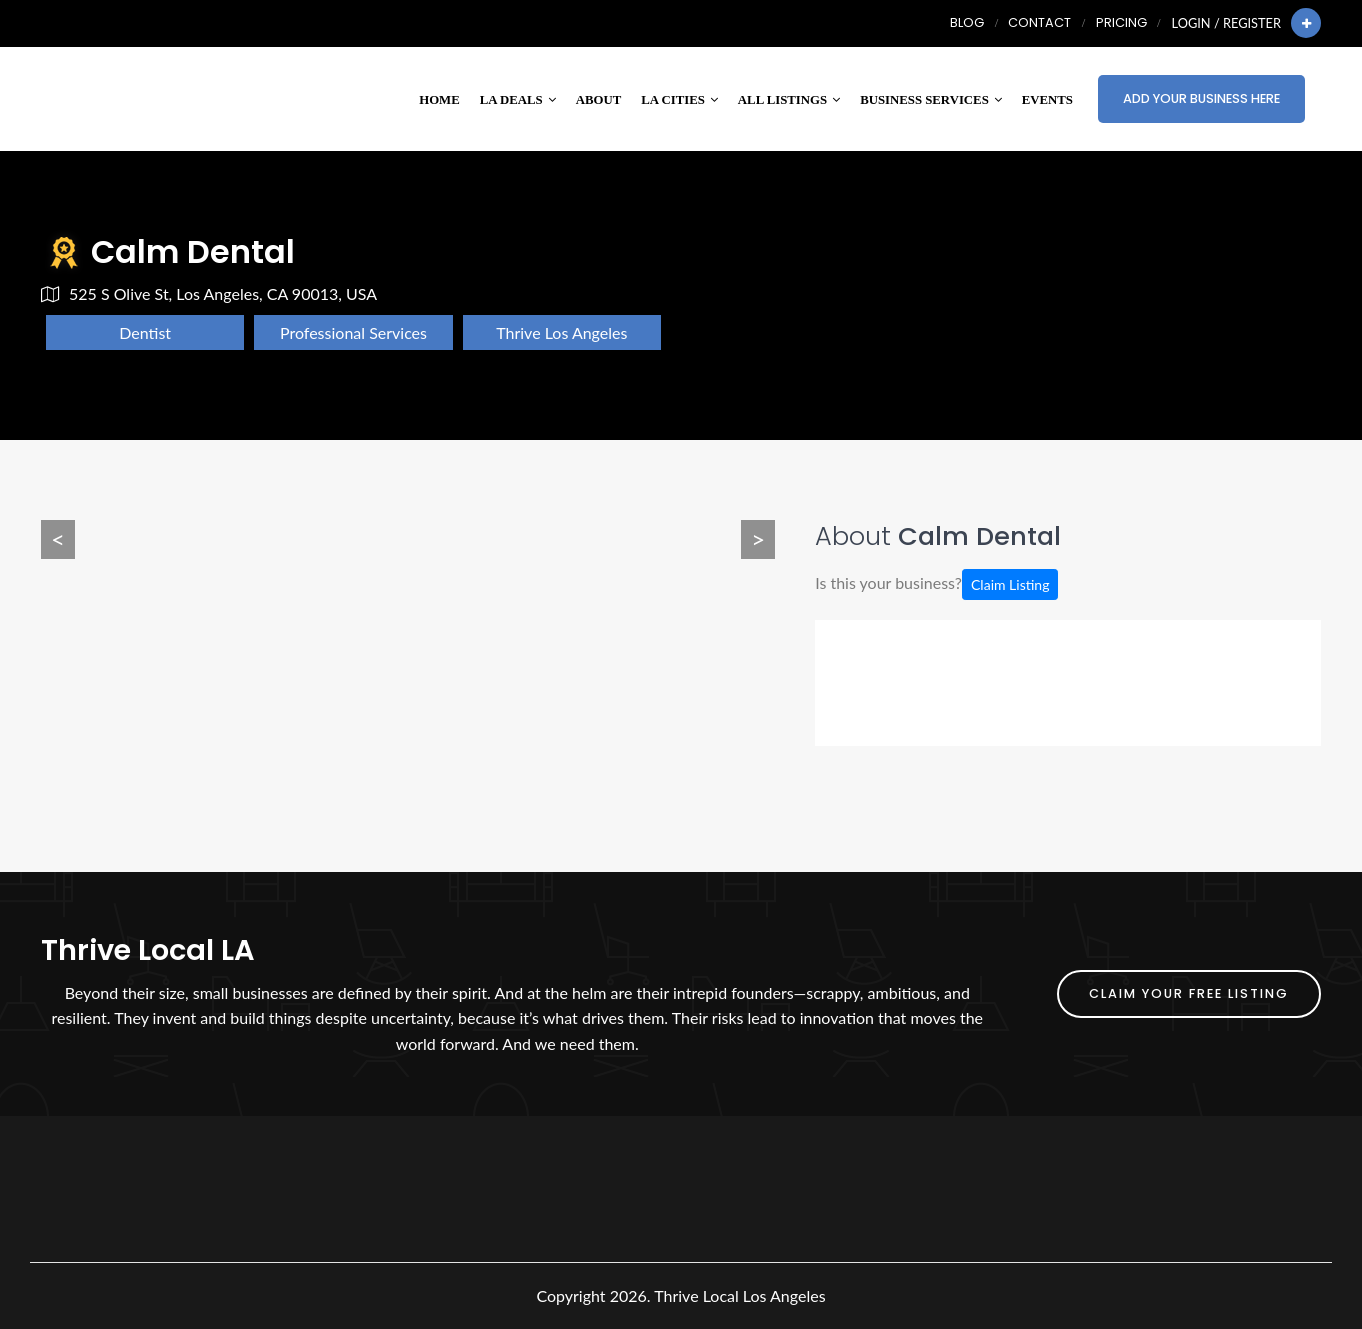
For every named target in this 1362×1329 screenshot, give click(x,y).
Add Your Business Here (1201, 98)
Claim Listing (1010, 584)
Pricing (1121, 22)
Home (439, 100)
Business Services (931, 100)
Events (1047, 100)
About (599, 100)
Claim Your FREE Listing (1189, 993)
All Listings (789, 100)
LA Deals (518, 100)
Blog (967, 22)
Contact (1039, 22)
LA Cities (679, 100)
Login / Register (1226, 23)
